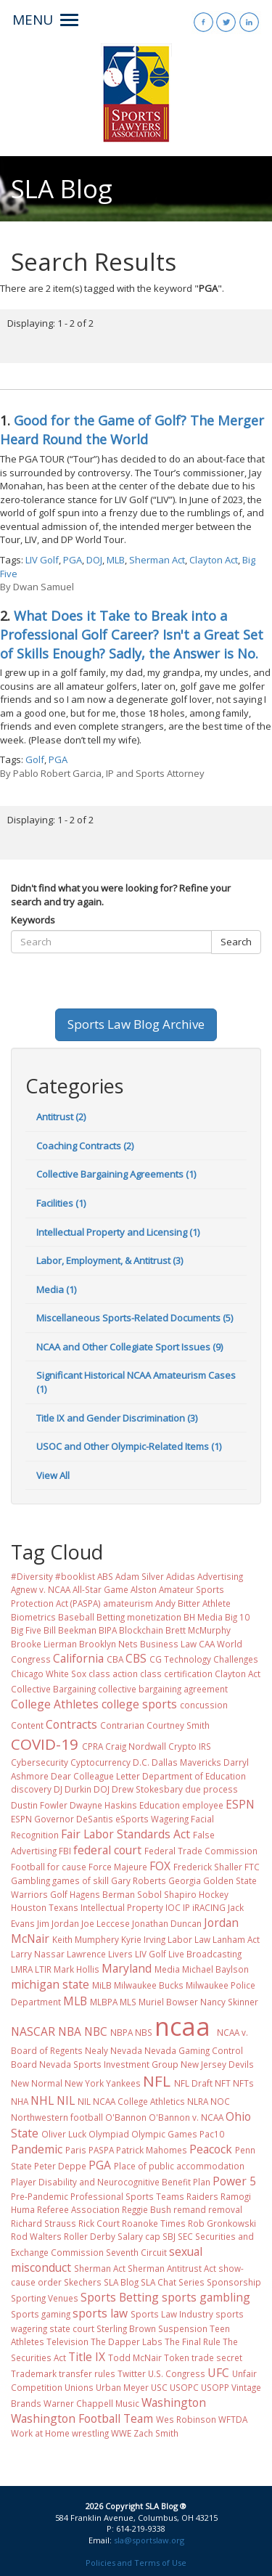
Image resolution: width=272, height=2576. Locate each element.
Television (67, 2341)
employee (202, 1805)
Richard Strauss (43, 2223)
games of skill (80, 1880)
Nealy (96, 2050)
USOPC (184, 2387)
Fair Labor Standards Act (125, 1834)
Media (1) (56, 1289)
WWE (121, 2433)
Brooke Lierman (44, 1644)
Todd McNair (135, 2357)
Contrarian (122, 1725)
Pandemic (36, 2149)
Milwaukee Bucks (149, 1985)
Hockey (213, 1894)
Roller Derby (89, 2236)
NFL (156, 2081)
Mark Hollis (76, 1969)
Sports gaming (40, 2314)
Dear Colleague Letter (95, 1776)
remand (189, 2209)
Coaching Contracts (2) (84, 1145)
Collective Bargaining (53, 1689)
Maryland (127, 1968)
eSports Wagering (152, 1819)
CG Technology (180, 1659)
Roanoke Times (154, 2223)
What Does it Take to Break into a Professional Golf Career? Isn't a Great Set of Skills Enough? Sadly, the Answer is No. (131, 634)
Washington (173, 2402)
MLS (128, 2002)
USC (159, 2387)
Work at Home (40, 2433)
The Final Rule (193, 2341)
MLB (116, 559)
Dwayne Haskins (103, 1805)
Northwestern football (57, 2117)
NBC (95, 2031)
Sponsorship (234, 2282)
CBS (136, 1658)
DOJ (94, 559)
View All (53, 1475)
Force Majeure (117, 1866)
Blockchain (141, 1630)
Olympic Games (164, 2134)
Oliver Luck (63, 2134)
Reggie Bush (146, 2209)
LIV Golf (42, 559)
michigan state (50, 1984)
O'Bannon (126, 2117)
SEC (185, 2236)
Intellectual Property (122, 1907)
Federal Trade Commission (200, 1850)
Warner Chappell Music (91, 2403)
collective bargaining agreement (163, 1689)
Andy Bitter (177, 1603)
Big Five (26, 1630)
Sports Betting (120, 2297)
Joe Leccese (105, 1923)
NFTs (243, 2083)
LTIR (43, 1969)
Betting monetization (138, 1617)
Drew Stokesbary (147, 1789)
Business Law (168, 1644)
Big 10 (237, 1617)
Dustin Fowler (39, 1805)
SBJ (169, 2236)
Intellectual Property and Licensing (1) (117, 1232)
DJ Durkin (72, 1789)
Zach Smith (155, 2433)
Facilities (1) (61, 1203)
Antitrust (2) (61, 1116)
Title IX (86, 2357)
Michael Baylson (215, 1969)
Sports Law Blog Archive (136, 1024)
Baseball (76, 1617)
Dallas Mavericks (186, 1762)
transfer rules (87, 2373)
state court (71, 2328)
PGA (72, 559)
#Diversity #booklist (53, 1576)
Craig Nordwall (135, 1746)
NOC (220, 2101)
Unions (79, 2387)
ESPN (240, 1804)
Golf (34, 759)
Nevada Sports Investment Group (108, 2064)
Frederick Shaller (207, 1866)
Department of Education (194, 1776)
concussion (204, 1705)
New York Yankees (103, 2083)
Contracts (71, 1724)
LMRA (22, 1969)
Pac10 (211, 2134)
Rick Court (99, 2223)
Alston (144, 1589)
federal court (107, 1850)
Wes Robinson (186, 2419)
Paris (75, 2150)
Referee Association (78, 2209)
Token (176, 2357)
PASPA (101, 2150)
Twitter (132, 2373)
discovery (31, 1789)
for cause (66, 1866)
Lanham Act (236, 1939)
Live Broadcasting (205, 1954)
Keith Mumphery (85, 1939)
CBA (115, 1659)
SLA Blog (121, 2282)
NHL (42, 2100)
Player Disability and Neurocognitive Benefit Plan (110, 2182)
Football (28, 1866)
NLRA (197, 2101)
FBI (65, 1850)
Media (167, 1969)
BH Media (203, 1617)
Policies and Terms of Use (136, 2562)
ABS (105, 1576)
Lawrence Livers (100, 1954)
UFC (218, 2373)
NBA (69, 2031)
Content (27, 1725)
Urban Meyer (122, 2387)
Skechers (83, 2282)
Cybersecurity (39, 1762)
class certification (176, 1673)
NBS (143, 2032)
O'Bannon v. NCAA (186, 2117)
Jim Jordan (58, 1923)
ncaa (182, 2026)
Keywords (33, 919)
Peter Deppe (60, 2166)
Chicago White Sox (48, 1673)
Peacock (210, 2149)
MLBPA (104, 2002)
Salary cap (139, 2236)
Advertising (220, 1576)
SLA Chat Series (173, 2282)
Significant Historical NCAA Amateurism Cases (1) (136, 1382)
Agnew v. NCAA (40, 1589)
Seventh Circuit (136, 2252)
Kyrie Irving (143, 1939)
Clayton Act (213, 559)
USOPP (215, 2387)
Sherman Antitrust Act (172, 2268)
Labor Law (189, 1939)
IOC (173, 1907)
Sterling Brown (126, 2328)
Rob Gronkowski (222, 2223)
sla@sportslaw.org (149, 2540)
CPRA (92, 1746)
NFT (223, 2083)
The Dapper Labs (126, 2341)
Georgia (184, 1880)
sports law (100, 2313)
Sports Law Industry (172, 2314)
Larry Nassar (38, 1954)
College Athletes (55, 1704)
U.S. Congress (176, 2373)
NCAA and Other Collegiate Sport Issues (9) (129, 1346)
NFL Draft (193, 2083)
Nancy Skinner (229, 2002)
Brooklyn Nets (108, 1644)
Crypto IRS (189, 1746)
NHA (19, 2101)
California (78, 1658)
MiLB (102, 1985)
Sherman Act (157, 559)
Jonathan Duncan (167, 1923)
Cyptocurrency (100, 1762)
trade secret (216, 2357)
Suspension (182, 2328)
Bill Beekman (70, 1630)
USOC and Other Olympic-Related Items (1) (128, 1446)
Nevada (126, 2050)
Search (236, 941)
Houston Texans (44, 1907)
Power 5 (234, 2181)
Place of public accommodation (179, 2166)
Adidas (180, 1576)
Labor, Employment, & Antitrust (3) (109, 1260)
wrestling (90, 2433)
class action (113, 1673)
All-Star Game (100, 1589)
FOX (159, 1866)
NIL (66, 2100)
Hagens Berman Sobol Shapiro (133, 1894)
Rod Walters (36, 2236)
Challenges (235, 1659)
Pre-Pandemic (39, 2196)
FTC (252, 1866)
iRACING (209, 1907)
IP (186, 1907)
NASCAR (33, 2031)
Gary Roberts (138, 1880)
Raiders (202, 2196)
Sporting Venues (44, 2298)
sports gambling (206, 2297)
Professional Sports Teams (127, 2196)
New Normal (36, 2083)
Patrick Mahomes (151, 2150)
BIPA (108, 1630)
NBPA (121, 2032)
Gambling (30, 1880)
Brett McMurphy (198, 1630)
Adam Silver (139, 1576)
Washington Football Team (82, 2418)
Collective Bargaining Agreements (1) (116, 1174)
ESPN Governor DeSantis (62, 1819)
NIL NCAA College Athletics (131, 2101)
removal (225, 2209)
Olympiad (108, 2134)
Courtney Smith (178, 1725)
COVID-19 (44, 1744)
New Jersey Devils (217, 2064)
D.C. (141, 1762)
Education (159, 1805)
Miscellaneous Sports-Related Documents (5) (134, 1317)
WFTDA (232, 2419)
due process (211, 1789)
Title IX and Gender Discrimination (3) (116, 1417)
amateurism (128, 1603)
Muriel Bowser (168, 2002)
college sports (139, 1704)
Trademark (34, 2373)
